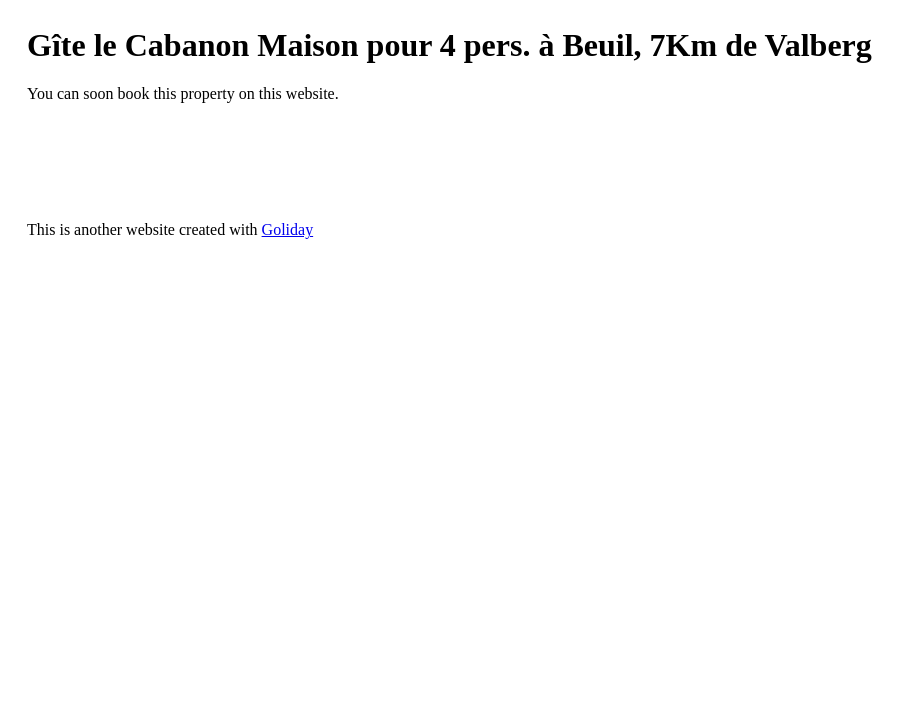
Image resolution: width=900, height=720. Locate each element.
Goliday (288, 229)
